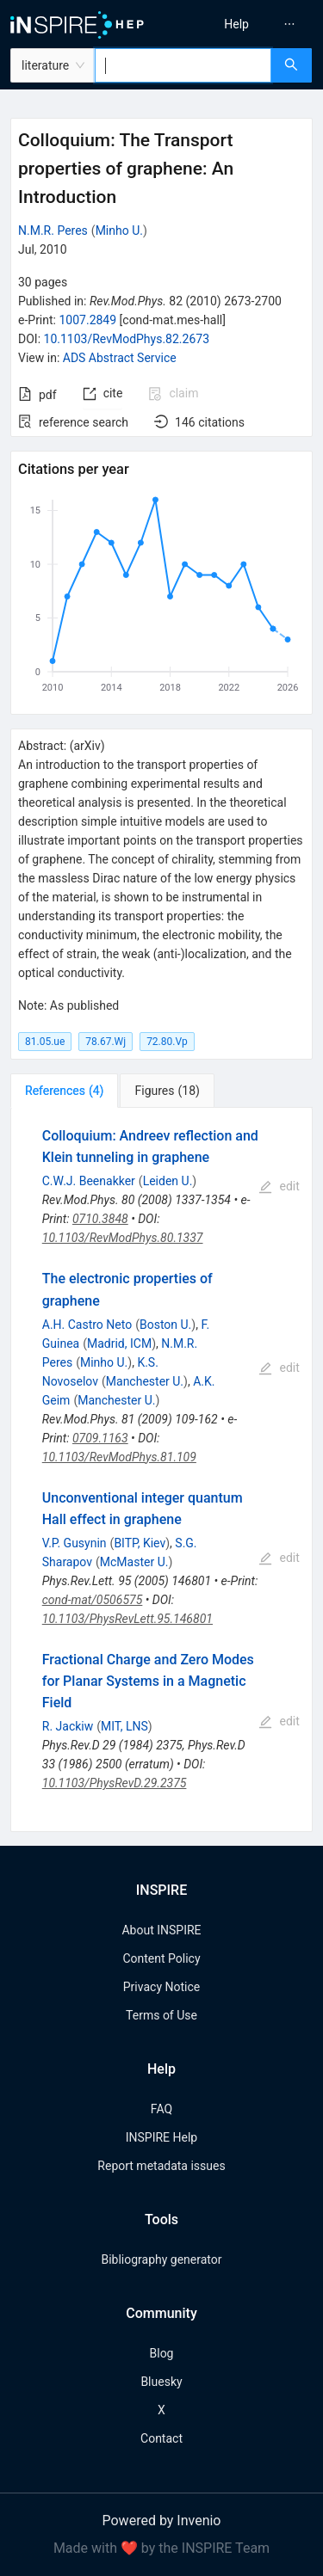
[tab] (64, 1090)
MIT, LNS (124, 1726)
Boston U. (165, 1324)
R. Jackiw (67, 1726)
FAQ (161, 2109)
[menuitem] (236, 24)
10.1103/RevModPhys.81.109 (119, 1457)
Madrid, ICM (119, 1343)
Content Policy (161, 1958)
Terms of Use (161, 2015)
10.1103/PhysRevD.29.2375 (114, 1783)
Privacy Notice (161, 1987)
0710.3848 (100, 1219)
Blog (162, 2353)
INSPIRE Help (161, 2137)
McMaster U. (134, 1562)
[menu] (245, 24)
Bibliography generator (161, 2259)
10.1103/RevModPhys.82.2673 (127, 339)
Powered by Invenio (161, 2520)
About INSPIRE (161, 1930)
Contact (161, 2438)
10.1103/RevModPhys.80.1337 (122, 1238)
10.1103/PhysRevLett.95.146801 (127, 1619)
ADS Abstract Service (120, 358)
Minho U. (119, 230)
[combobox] (183, 65)
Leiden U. (168, 1181)
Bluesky (161, 2381)
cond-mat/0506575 (92, 1600)
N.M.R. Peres (53, 230)
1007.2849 (87, 320)
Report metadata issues (161, 2166)
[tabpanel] (161, 1470)
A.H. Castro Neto (87, 1324)
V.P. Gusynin (74, 1543)
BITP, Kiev (139, 1543)
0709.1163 (100, 1438)
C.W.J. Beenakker (88, 1181)
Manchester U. (144, 1381)
